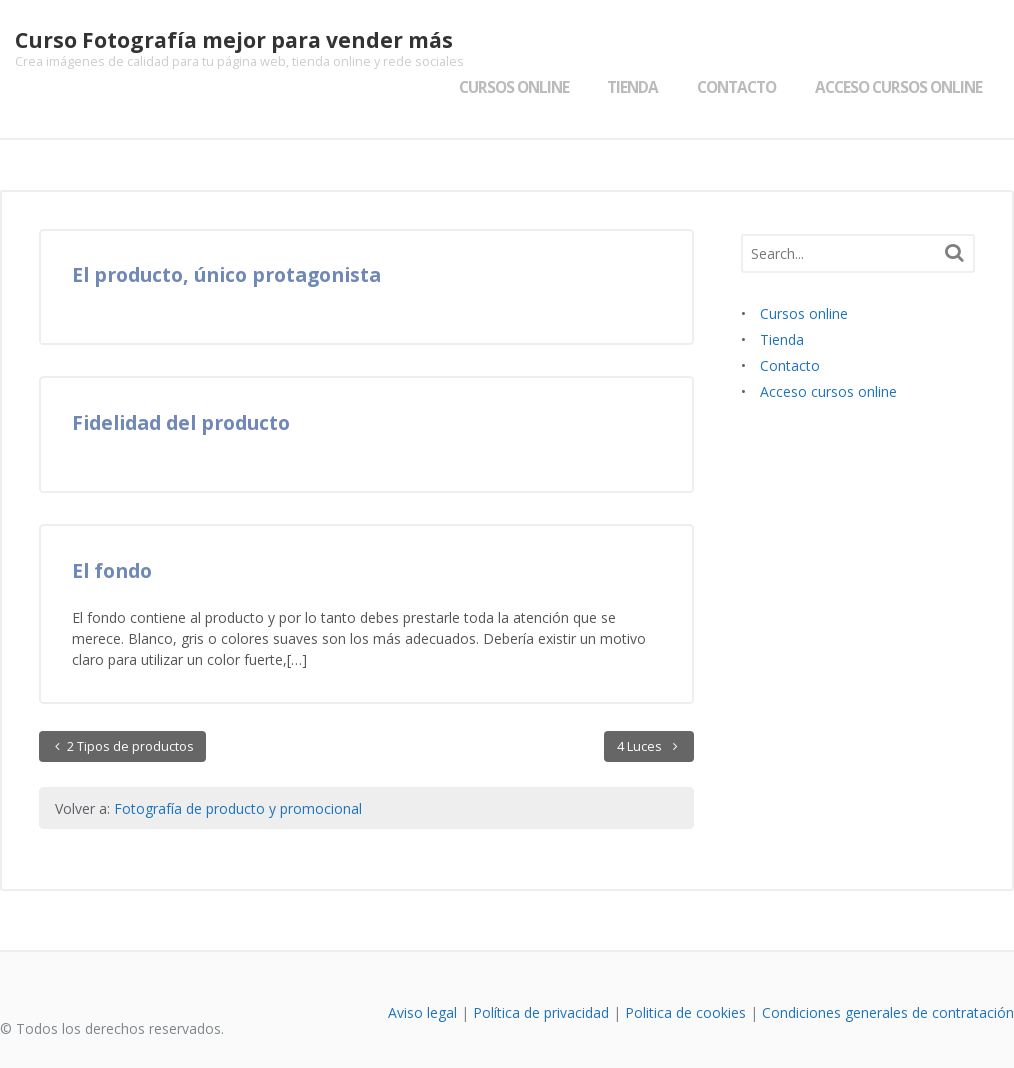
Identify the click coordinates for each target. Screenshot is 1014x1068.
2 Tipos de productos (129, 707)
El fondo (112, 531)
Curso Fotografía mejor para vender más (219, 40)
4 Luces (641, 707)
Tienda (647, 48)
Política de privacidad (541, 973)
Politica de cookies (685, 973)
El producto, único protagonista (226, 235)
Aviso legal (422, 973)
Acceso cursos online (913, 48)
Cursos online (528, 48)
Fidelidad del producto (181, 383)
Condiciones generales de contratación (888, 973)
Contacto (751, 48)
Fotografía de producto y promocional (238, 769)
